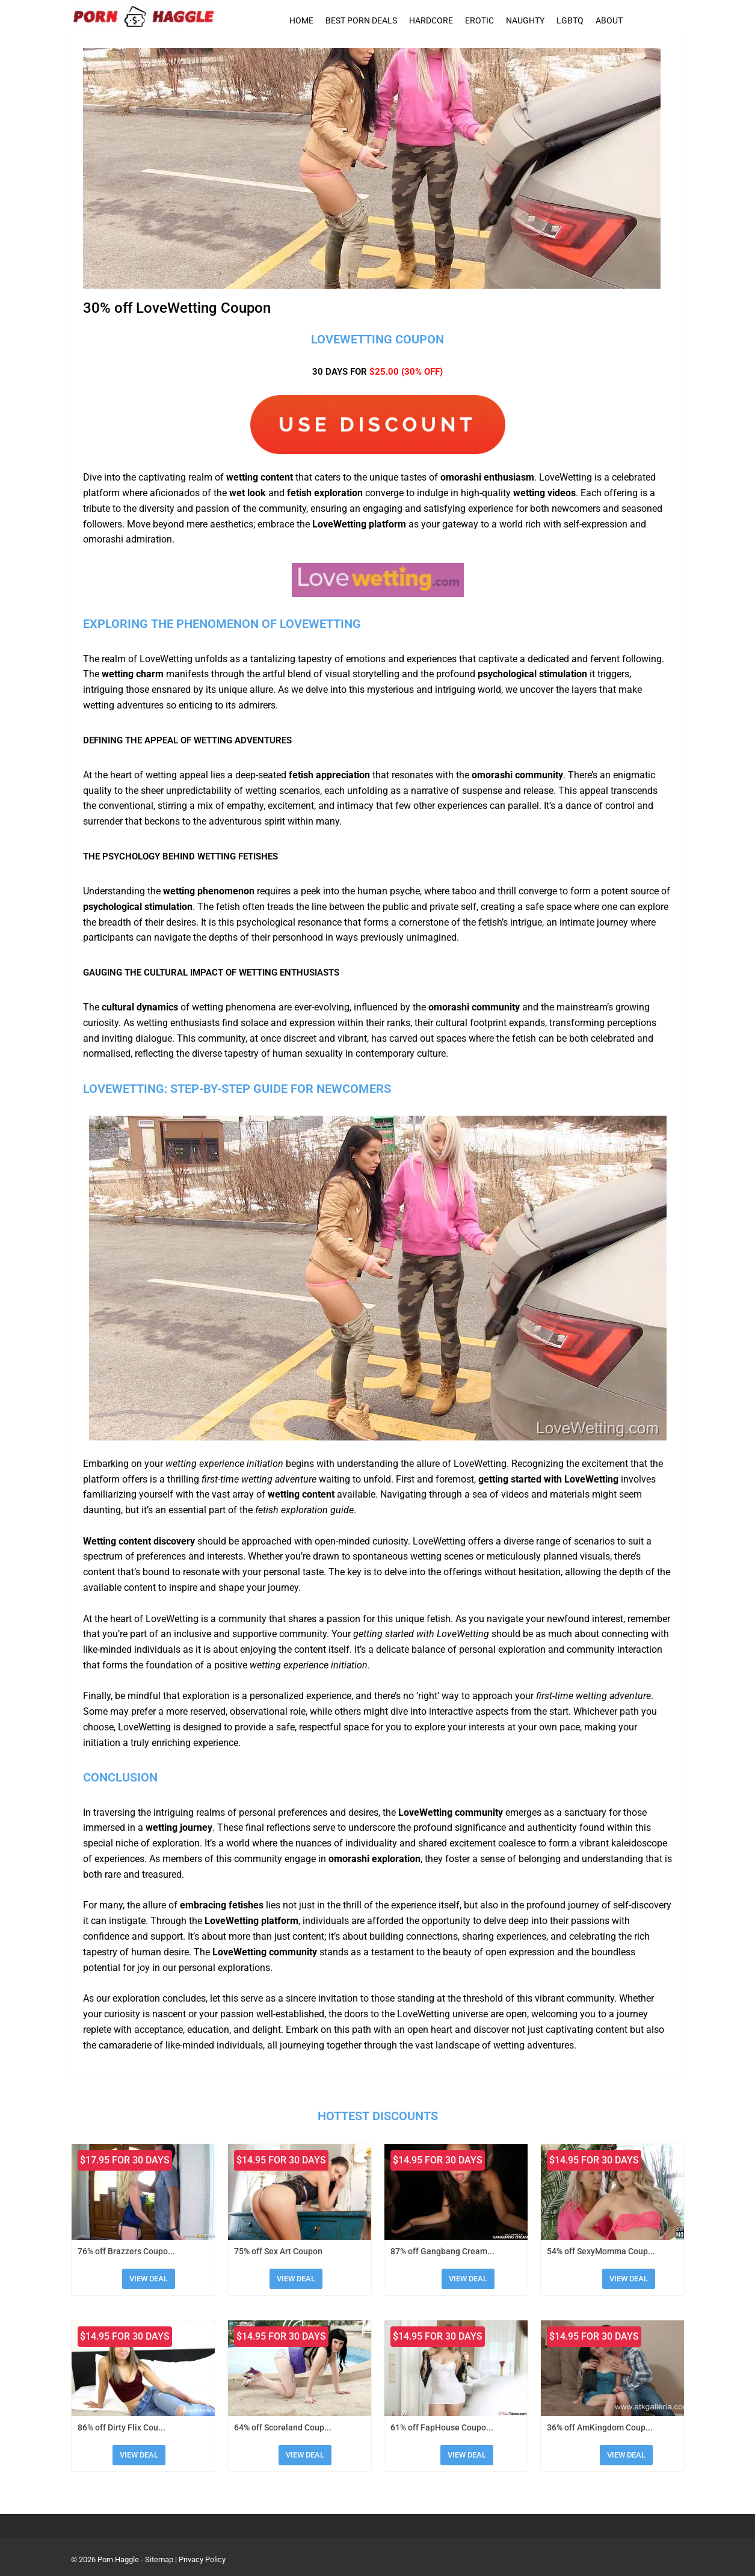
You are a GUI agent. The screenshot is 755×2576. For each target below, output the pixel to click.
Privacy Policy (202, 2559)
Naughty (525, 20)
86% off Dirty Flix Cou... (121, 2427)
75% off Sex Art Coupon (278, 2251)
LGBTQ (570, 20)
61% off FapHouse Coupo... (441, 2427)
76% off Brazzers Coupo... (126, 2251)
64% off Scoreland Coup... (282, 2427)
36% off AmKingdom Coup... (600, 2427)
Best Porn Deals (361, 20)
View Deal (148, 2278)
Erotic (479, 20)
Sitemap (159, 2559)
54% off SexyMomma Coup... (601, 2251)
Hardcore (431, 20)
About (609, 20)
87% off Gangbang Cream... (442, 2251)
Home (301, 20)
